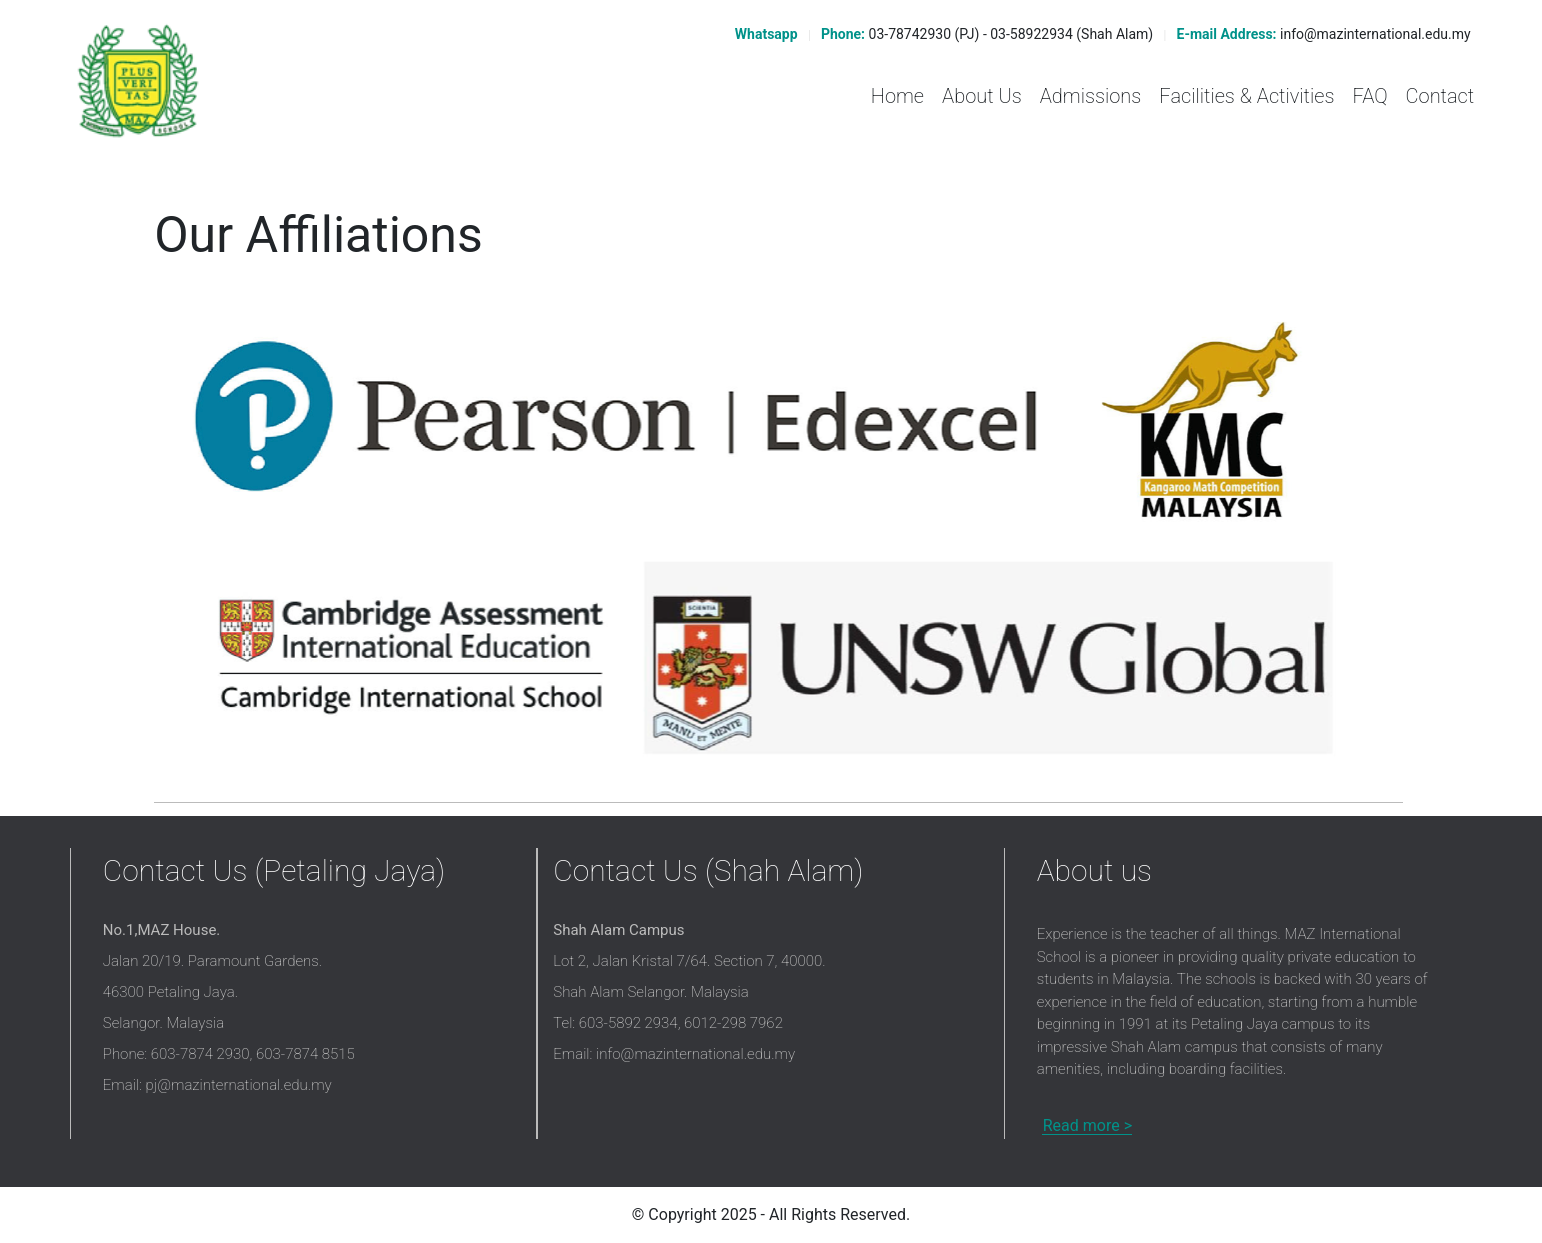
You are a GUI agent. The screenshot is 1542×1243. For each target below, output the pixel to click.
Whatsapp (764, 34)
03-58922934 (1031, 34)
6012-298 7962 (733, 1023)
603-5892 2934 (628, 1023)
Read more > (1087, 1125)
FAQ (1369, 96)
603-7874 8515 (305, 1054)
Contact (1440, 96)
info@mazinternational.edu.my (1375, 34)
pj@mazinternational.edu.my (239, 1085)
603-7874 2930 (200, 1054)
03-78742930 (910, 34)
